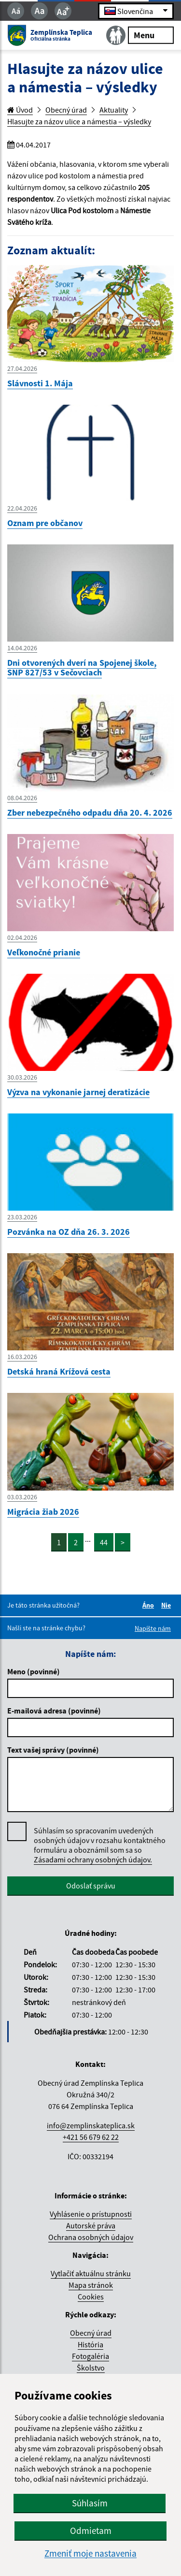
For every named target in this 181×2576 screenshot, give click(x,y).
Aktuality (113, 110)
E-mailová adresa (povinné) (54, 1710)
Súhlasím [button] (90, 2503)
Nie (167, 1605)
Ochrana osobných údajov (90, 2237)
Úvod (20, 110)
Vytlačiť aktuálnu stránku (91, 2273)
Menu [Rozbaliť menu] (151, 34)
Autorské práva (90, 2225)
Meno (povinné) (33, 1671)
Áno (149, 1605)
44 (104, 1542)
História (90, 2344)
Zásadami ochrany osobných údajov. (93, 1859)
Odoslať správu (90, 1885)
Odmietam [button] (90, 2530)
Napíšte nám (153, 1628)
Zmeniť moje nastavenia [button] (90, 2553)
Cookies (91, 2296)
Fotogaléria (90, 2356)
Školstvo (91, 2367)
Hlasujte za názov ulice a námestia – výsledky (79, 121)
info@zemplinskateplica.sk (91, 2125)
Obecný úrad (66, 110)
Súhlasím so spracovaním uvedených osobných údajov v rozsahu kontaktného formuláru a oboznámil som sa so (100, 1845)
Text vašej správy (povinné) (53, 1750)
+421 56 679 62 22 (91, 2137)
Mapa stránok (91, 2285)
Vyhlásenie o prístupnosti (91, 2214)
